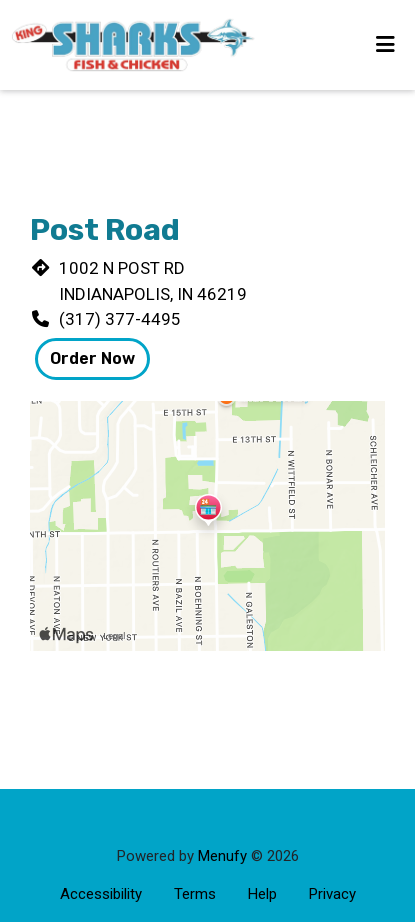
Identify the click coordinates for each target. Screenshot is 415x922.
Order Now (92, 358)
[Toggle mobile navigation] (385, 45)
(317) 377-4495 (120, 319)
